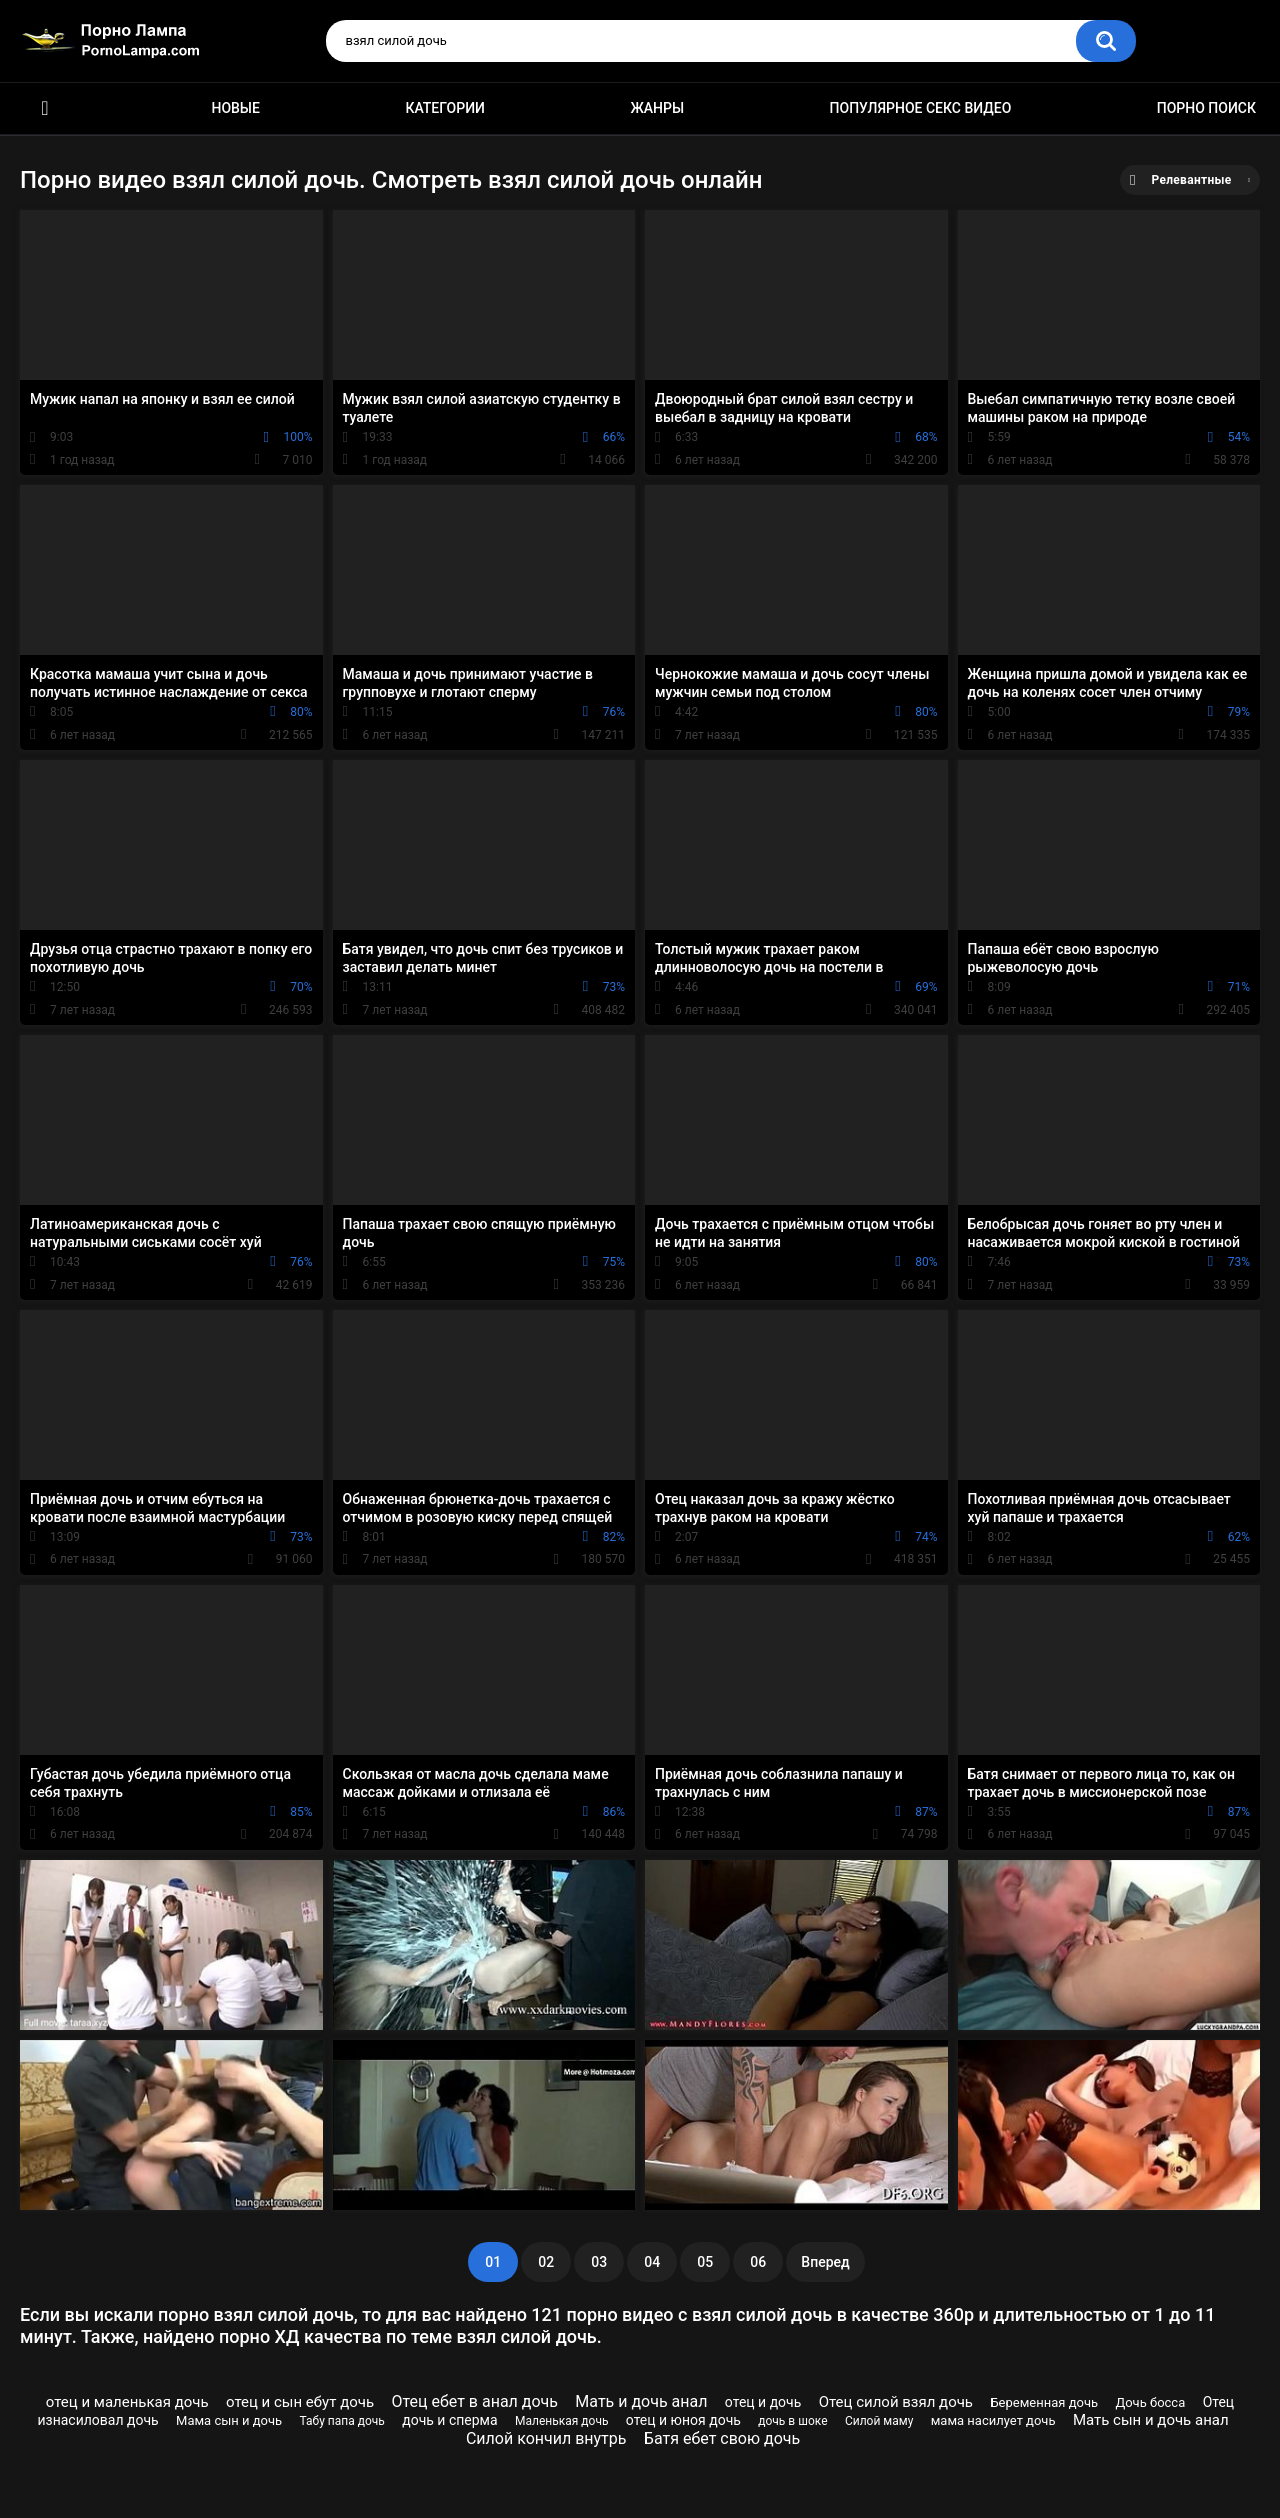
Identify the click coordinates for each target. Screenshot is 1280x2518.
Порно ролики (45, 108)
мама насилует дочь (993, 2420)
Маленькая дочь (561, 2421)
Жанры (657, 108)
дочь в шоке (792, 2421)
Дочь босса (1150, 2402)
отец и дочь (763, 2402)
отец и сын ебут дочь (300, 2402)
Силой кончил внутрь (546, 2438)
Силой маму (879, 2421)
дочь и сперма (449, 2420)
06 (758, 2262)
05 (705, 2262)
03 (599, 2262)
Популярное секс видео (921, 108)
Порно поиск (1206, 108)
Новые (235, 108)
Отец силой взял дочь (896, 2402)
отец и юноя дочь (683, 2420)
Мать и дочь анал (641, 2401)
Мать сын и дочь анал (1151, 2420)
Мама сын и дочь (229, 2420)
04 (652, 2262)
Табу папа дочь (342, 2421)
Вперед (825, 2262)
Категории (445, 108)
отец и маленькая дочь (127, 2402)
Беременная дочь (1044, 2402)
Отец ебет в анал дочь (474, 2401)
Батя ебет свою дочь (722, 2438)
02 (546, 2262)
